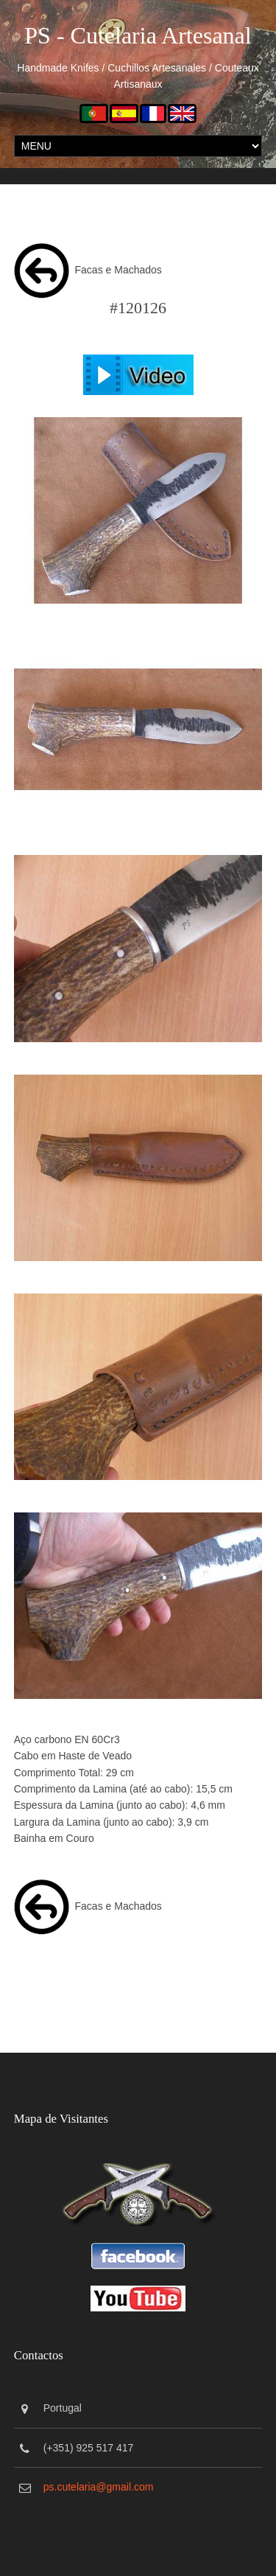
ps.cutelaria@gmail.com (98, 2487)
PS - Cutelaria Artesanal (137, 35)
